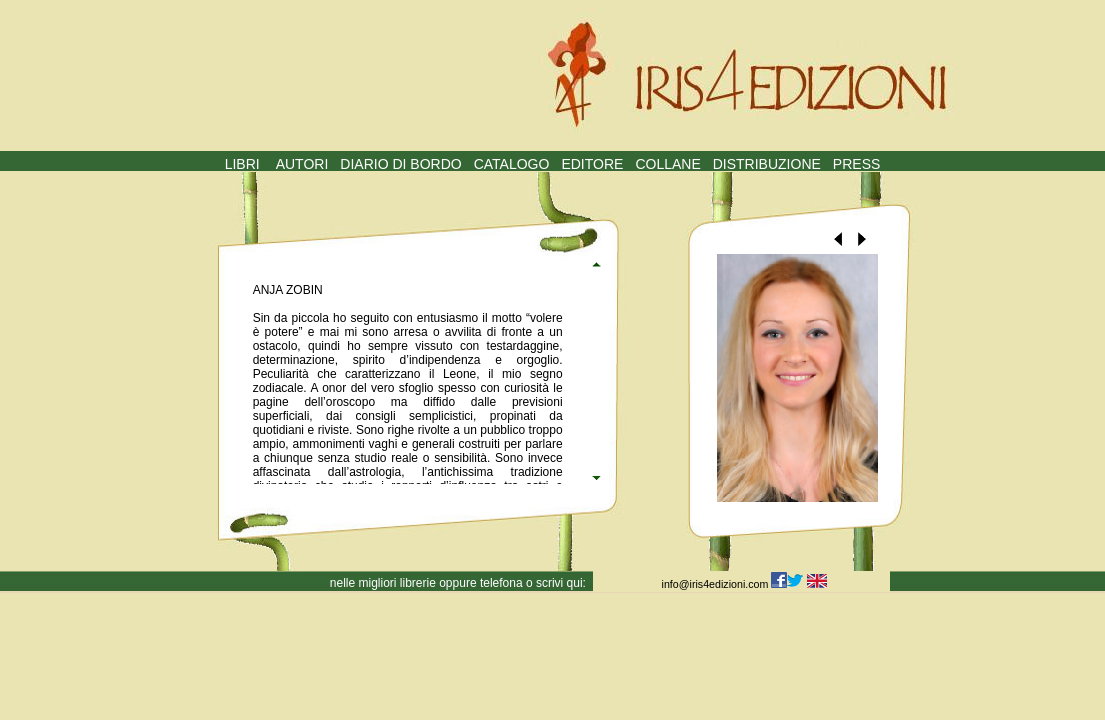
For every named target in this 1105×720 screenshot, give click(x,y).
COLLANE (667, 164)
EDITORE (592, 164)
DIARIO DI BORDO (400, 164)
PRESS (856, 164)
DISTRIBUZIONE (767, 164)
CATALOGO (512, 164)
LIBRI (242, 164)
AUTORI (302, 164)
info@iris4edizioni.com (717, 584)
